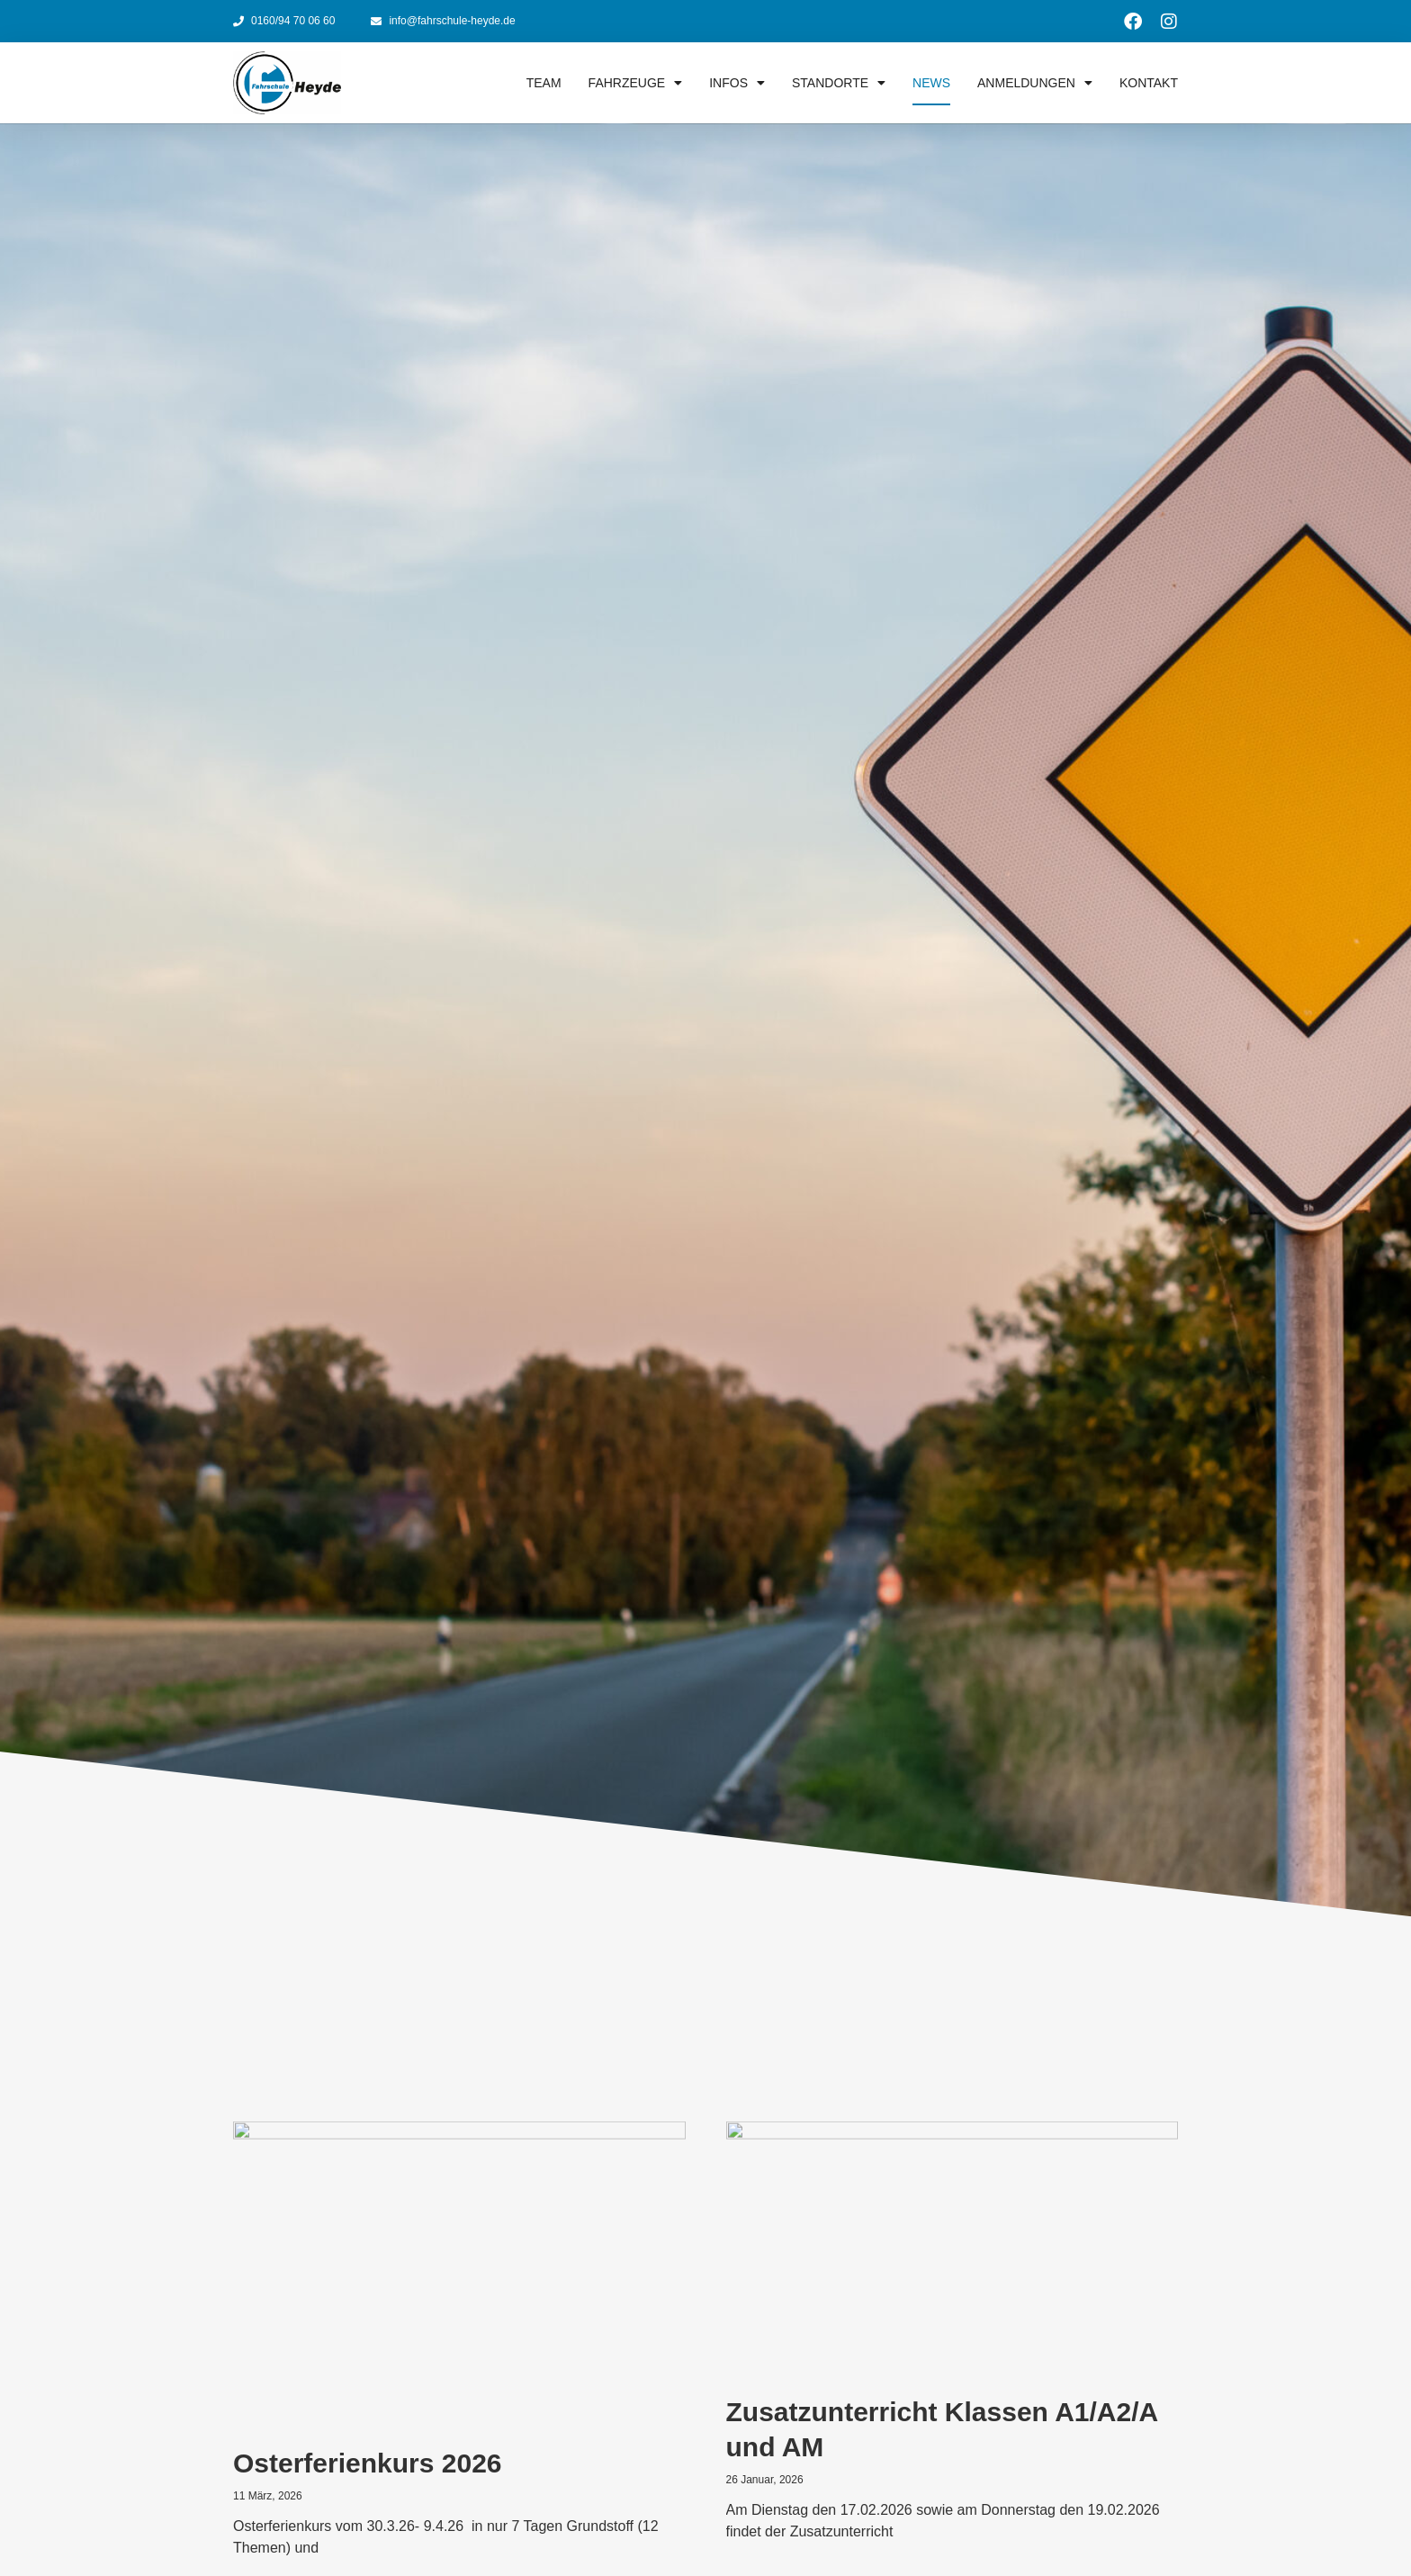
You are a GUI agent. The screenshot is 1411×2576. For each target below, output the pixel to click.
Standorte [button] (838, 83)
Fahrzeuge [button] (636, 83)
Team (544, 83)
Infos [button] (737, 83)
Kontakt (1148, 83)
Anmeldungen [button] (1034, 83)
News (931, 83)
